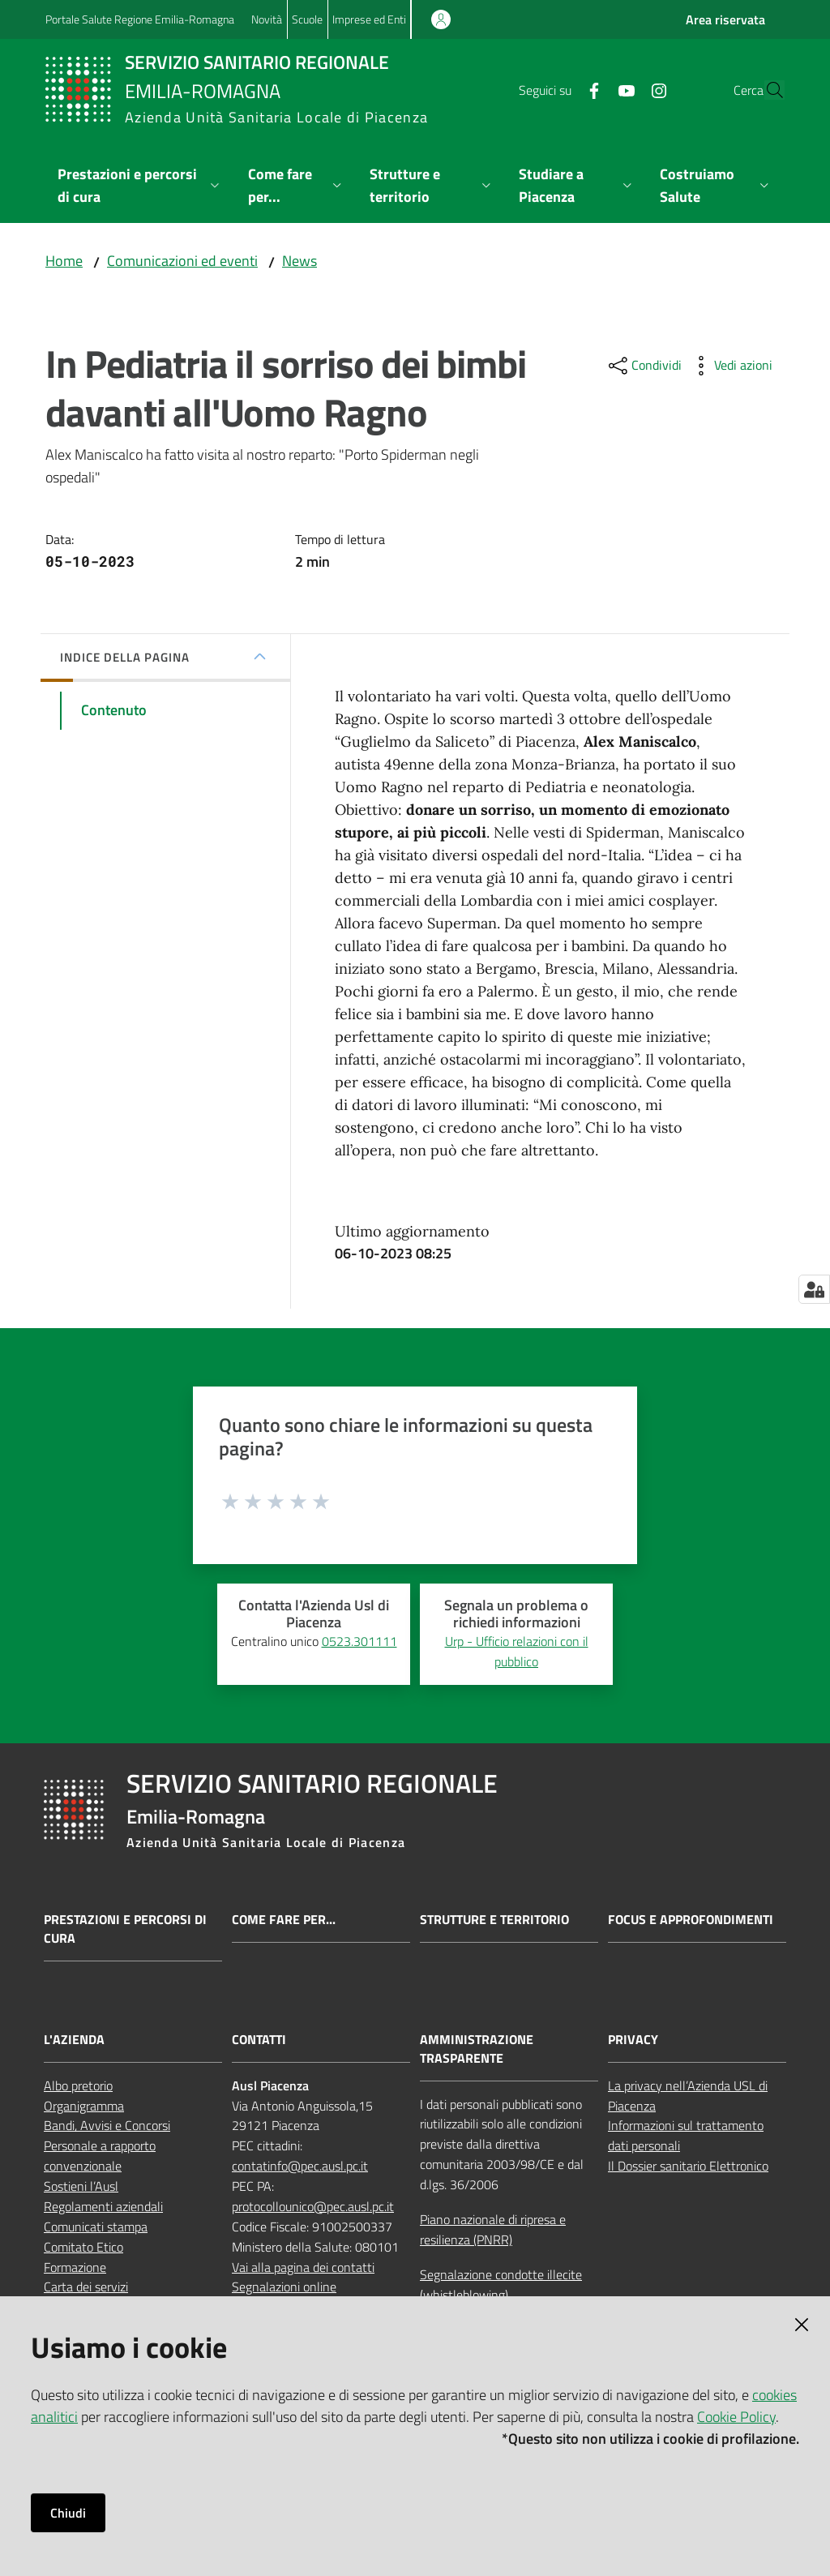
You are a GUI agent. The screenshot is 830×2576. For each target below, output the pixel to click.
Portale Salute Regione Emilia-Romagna (139, 19)
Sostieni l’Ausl (81, 2186)
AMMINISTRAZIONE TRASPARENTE (476, 2049)
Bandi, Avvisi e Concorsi (107, 2125)
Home (64, 261)
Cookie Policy (736, 2417)
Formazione (75, 2267)
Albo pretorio (78, 2085)
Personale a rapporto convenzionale (100, 2155)
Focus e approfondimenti (690, 1919)
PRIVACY (633, 2039)
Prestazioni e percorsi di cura (125, 1929)
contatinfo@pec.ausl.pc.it (300, 2165)
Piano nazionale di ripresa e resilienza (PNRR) (493, 2229)
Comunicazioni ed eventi (182, 261)
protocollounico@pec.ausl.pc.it (313, 2206)
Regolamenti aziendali (103, 2206)
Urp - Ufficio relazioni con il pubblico (516, 1651)
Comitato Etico (83, 2247)
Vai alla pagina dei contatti (303, 2267)
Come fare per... (284, 1919)
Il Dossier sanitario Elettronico (688, 2165)
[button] (765, 90)
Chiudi (68, 2512)
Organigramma (84, 2105)
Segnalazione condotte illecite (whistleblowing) (501, 2284)
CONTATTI (259, 2039)
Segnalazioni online (284, 2286)
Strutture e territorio (494, 1919)
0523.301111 (359, 1641)
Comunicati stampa (96, 2226)
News (299, 261)
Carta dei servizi (86, 2286)
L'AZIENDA (74, 2039)
